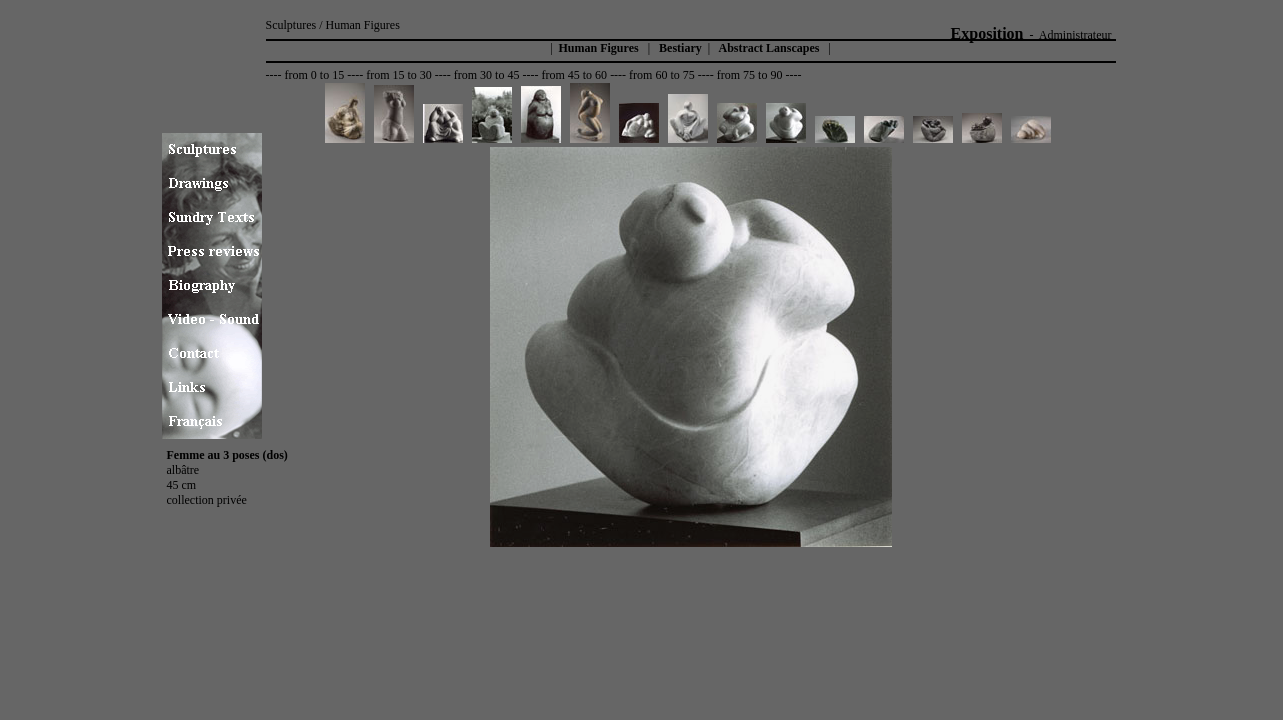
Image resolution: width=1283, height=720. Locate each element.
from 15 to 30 (399, 75)
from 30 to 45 (487, 75)
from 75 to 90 (750, 75)
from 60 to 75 (662, 75)
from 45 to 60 (574, 75)
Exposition (987, 33)
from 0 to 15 (314, 75)
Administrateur (1075, 35)
